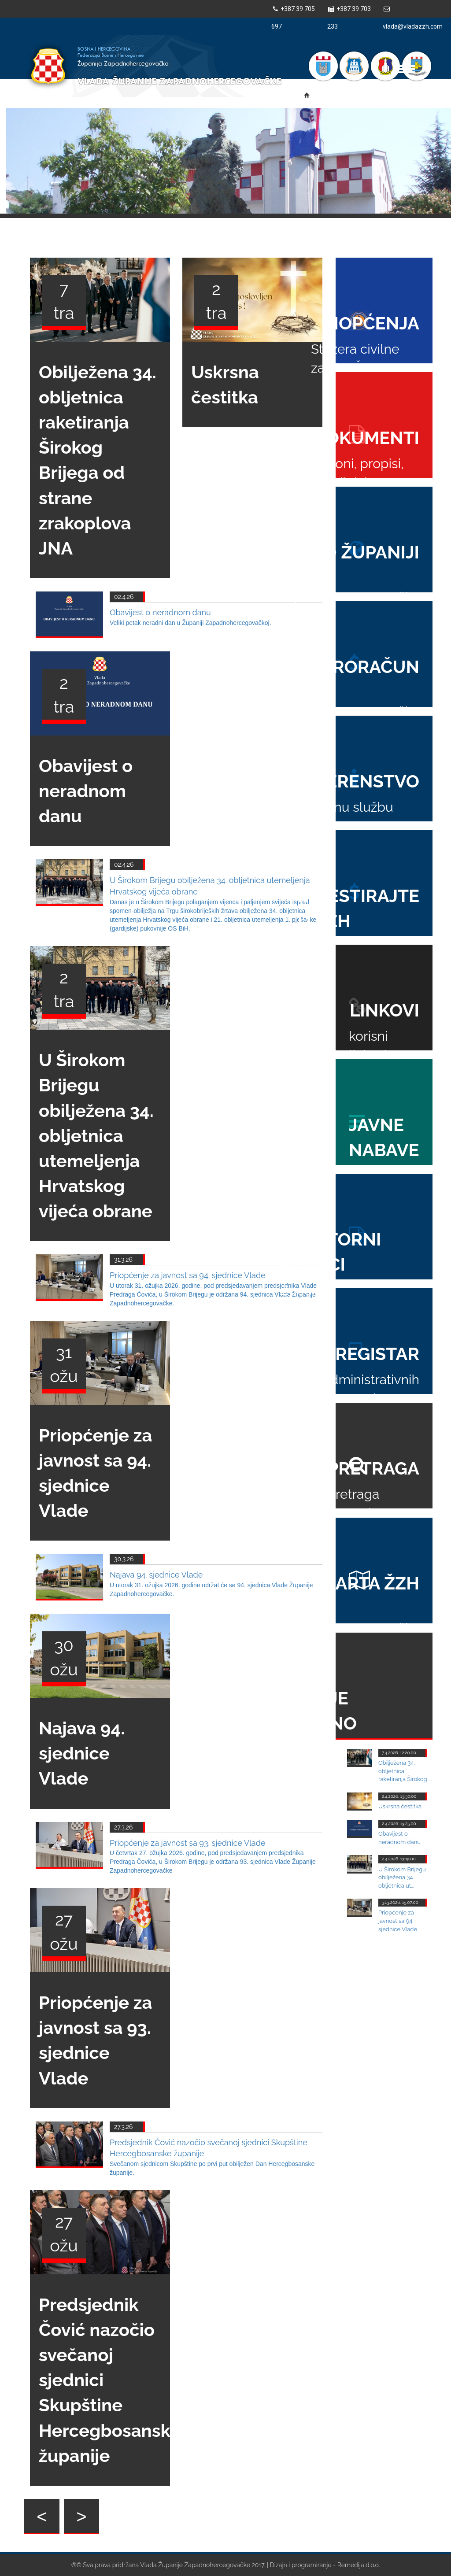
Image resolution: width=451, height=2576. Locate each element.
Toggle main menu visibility (406, 65)
